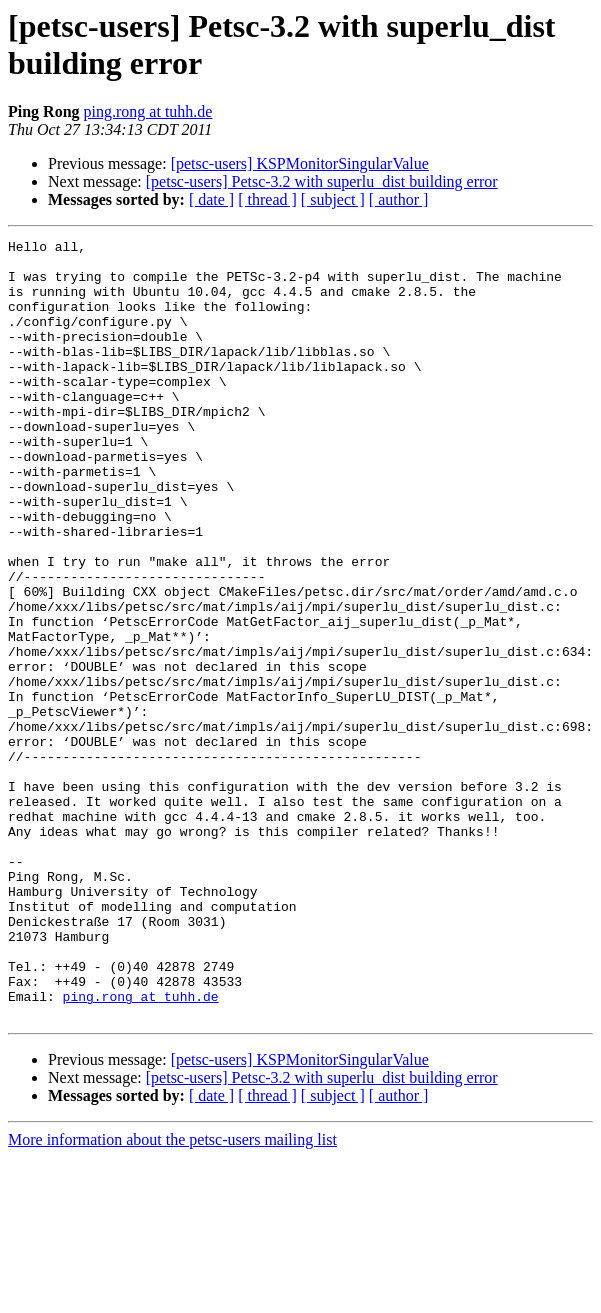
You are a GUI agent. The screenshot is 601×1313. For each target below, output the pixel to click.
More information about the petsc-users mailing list (172, 1295)
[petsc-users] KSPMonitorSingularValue (300, 163)
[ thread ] (267, 199)
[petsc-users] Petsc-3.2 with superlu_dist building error (322, 181)
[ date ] (211, 199)
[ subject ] (333, 199)
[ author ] (399, 199)
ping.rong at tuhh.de (148, 111)
